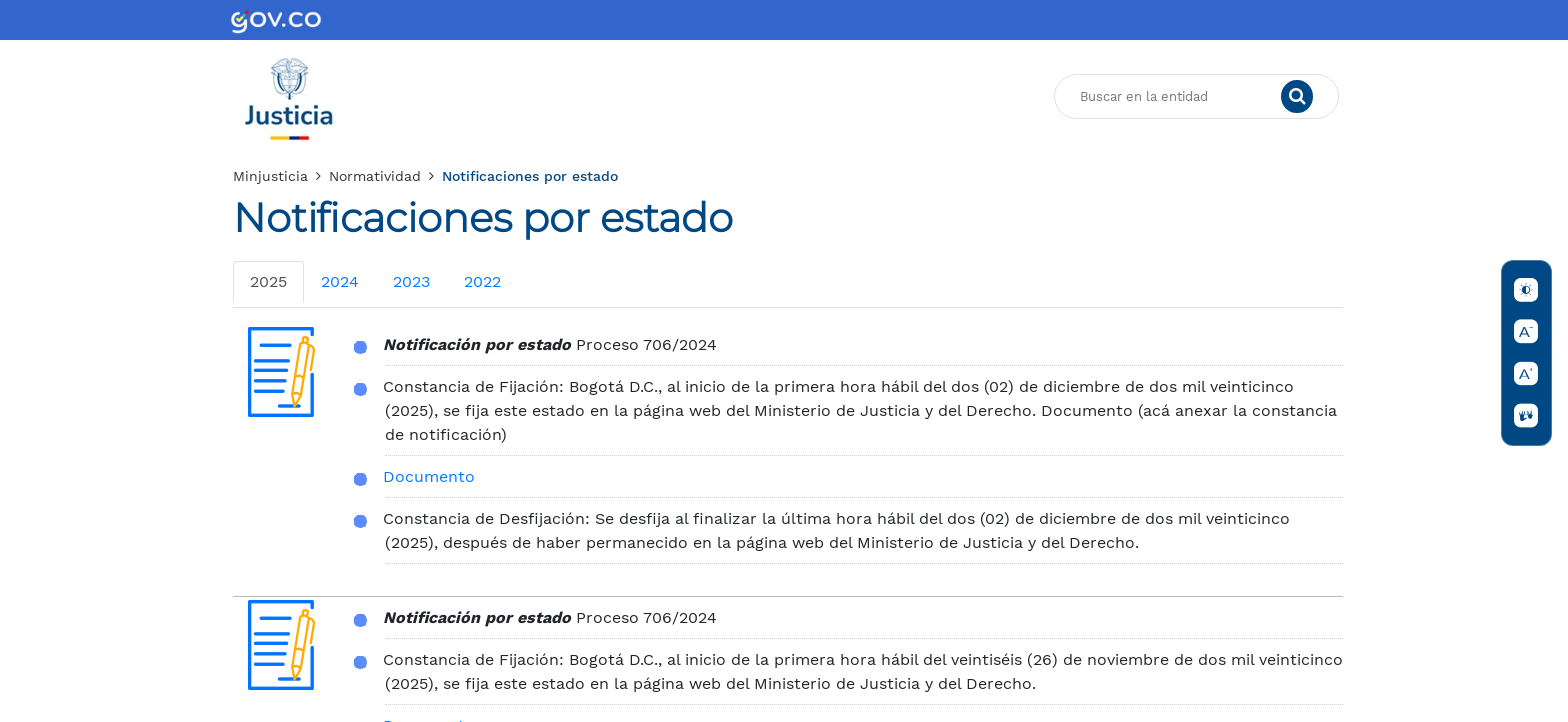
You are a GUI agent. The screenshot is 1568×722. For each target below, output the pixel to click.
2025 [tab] (268, 281)
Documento (429, 476)
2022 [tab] (482, 281)
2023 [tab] (411, 281)
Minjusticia (270, 176)
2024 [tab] (340, 281)
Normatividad (375, 176)
